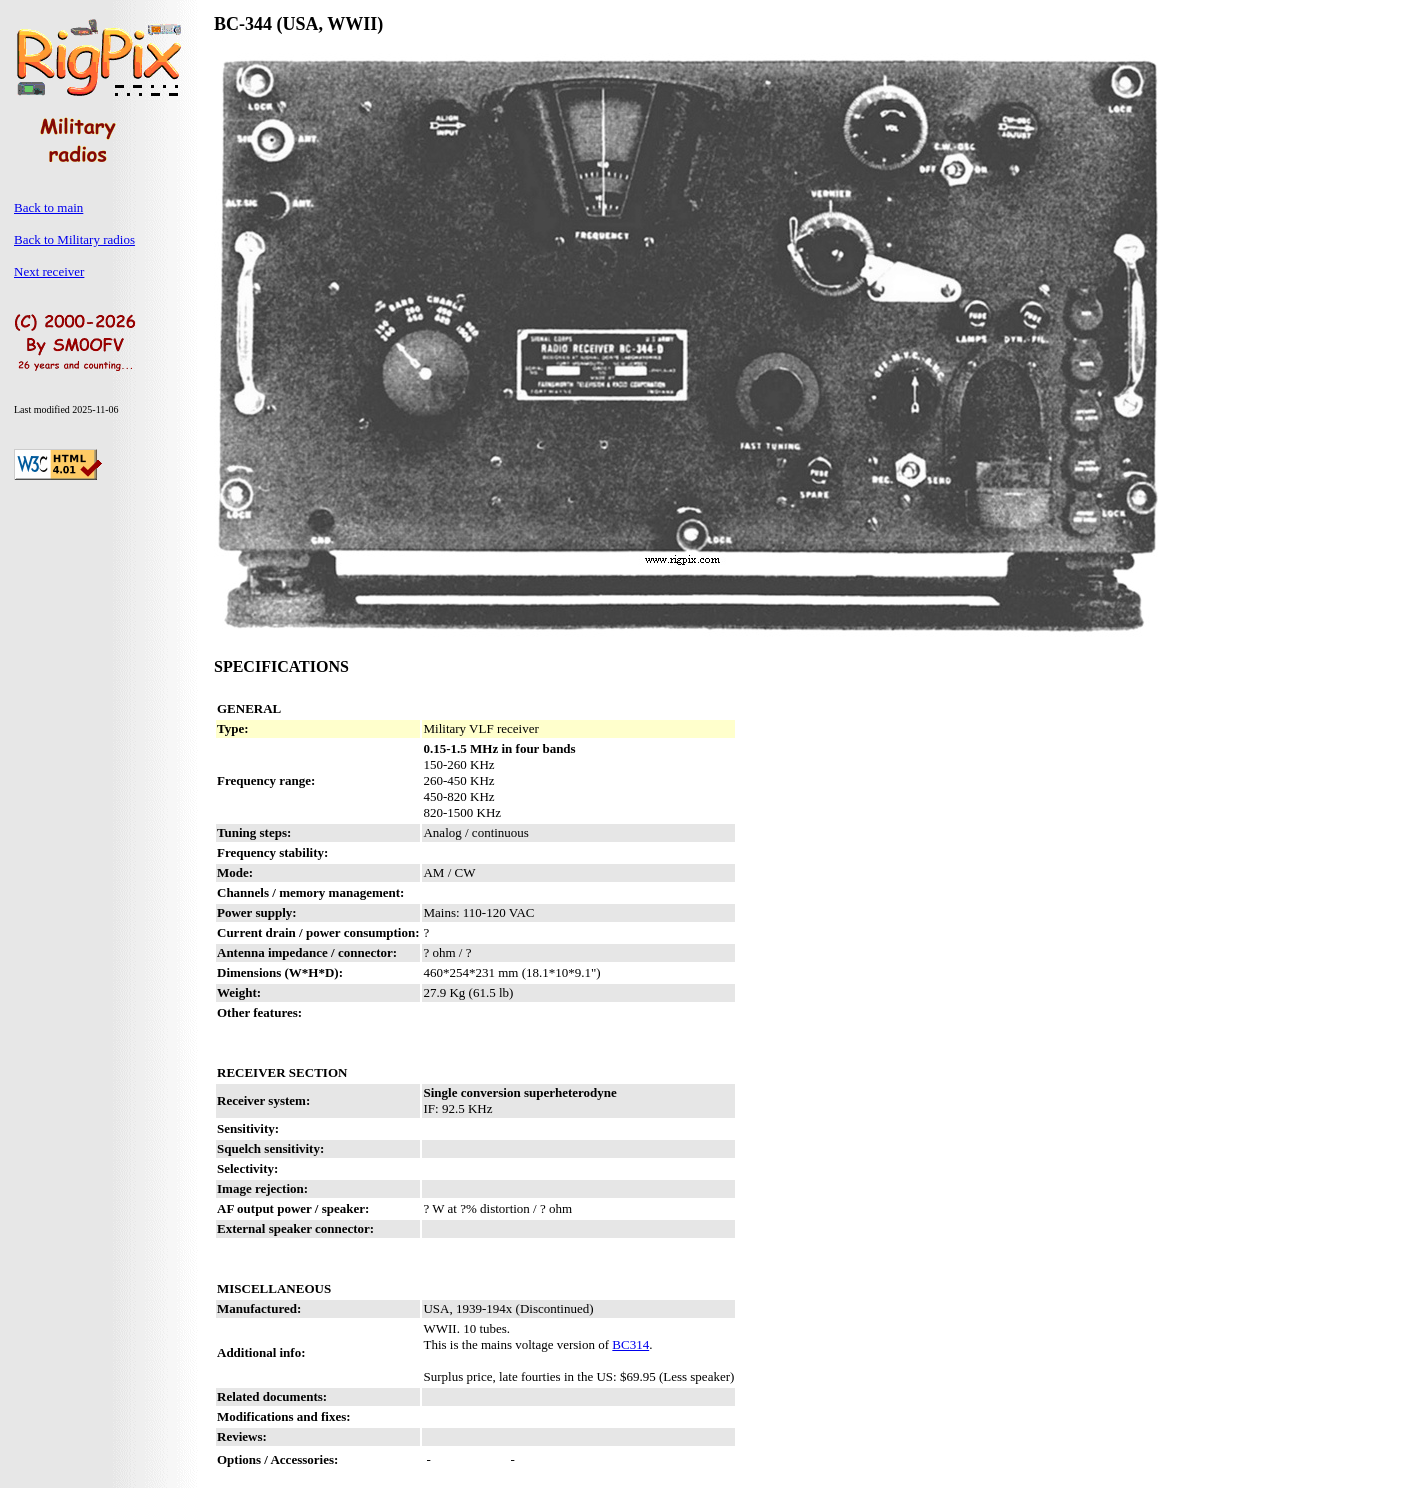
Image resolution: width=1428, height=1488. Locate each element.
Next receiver (49, 271)
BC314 (630, 1344)
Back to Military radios (74, 239)
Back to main (48, 207)
